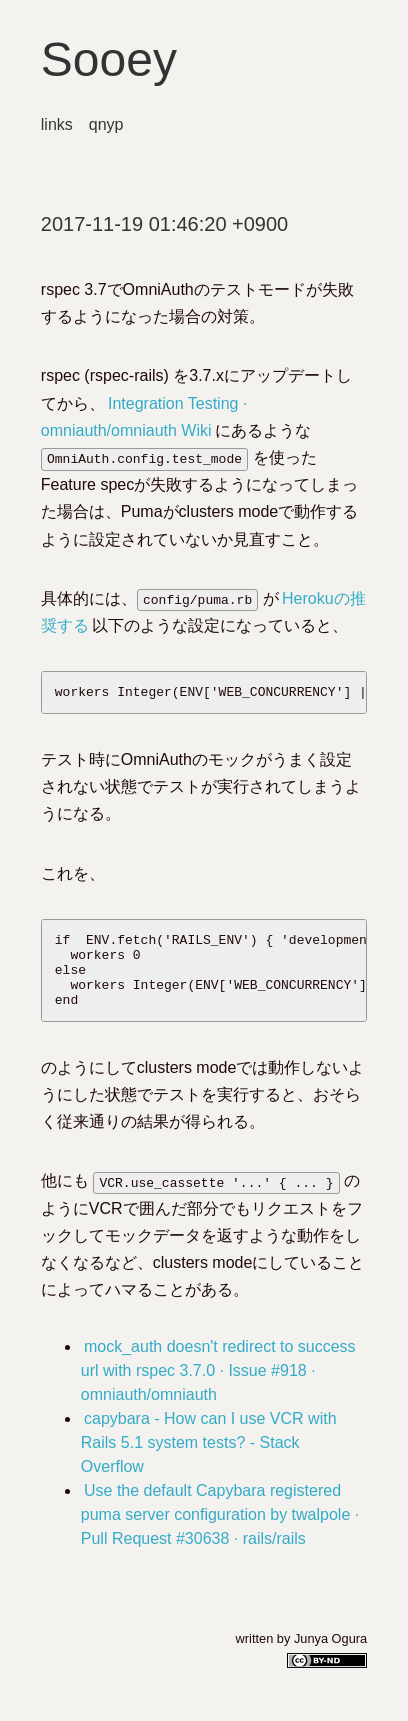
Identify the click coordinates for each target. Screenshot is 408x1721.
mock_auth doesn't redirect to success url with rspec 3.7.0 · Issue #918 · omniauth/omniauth (218, 1388)
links (57, 124)
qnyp (106, 124)
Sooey (109, 59)
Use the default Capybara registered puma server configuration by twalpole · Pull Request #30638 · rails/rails (220, 1532)
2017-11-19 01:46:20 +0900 (164, 224)
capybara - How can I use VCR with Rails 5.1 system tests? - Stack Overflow (209, 1460)
